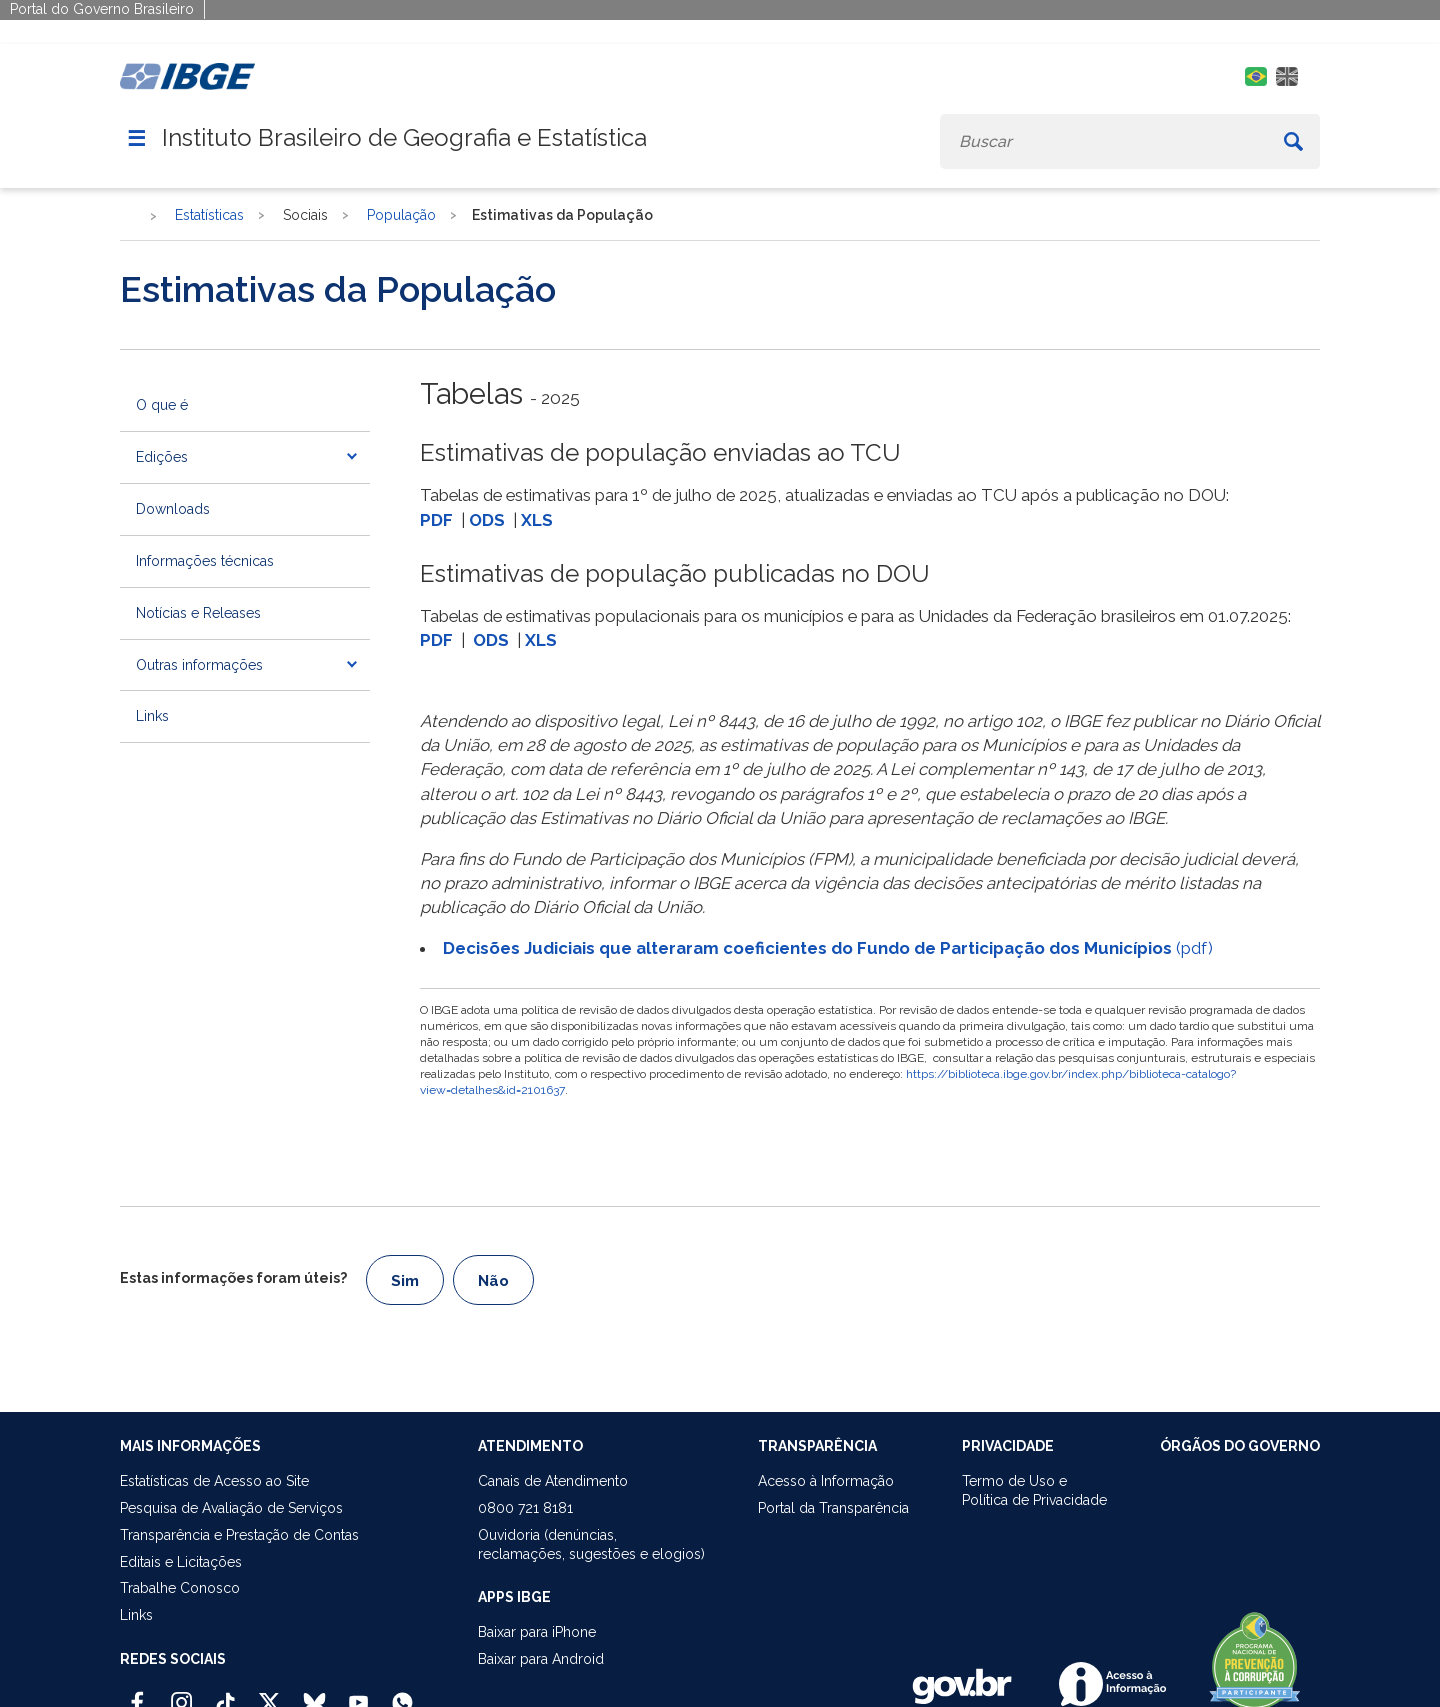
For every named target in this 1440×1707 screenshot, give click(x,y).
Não (493, 1281)
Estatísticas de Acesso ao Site (214, 1481)
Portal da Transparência (833, 1508)
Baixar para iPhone (537, 1632)
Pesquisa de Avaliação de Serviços (231, 1508)
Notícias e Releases (198, 613)
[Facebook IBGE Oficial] (137, 1694)
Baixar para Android (541, 1659)
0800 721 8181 (525, 1508)
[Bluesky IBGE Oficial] (314, 1694)
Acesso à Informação (826, 1481)
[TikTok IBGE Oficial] (225, 1694)
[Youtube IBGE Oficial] (358, 1694)
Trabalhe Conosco (180, 1588)
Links (152, 716)
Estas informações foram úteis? (233, 1278)
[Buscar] (1293, 141)
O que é (162, 405)
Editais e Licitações (181, 1562)
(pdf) (828, 948)
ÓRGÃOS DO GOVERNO (1240, 1446)
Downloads (173, 509)
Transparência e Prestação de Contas (239, 1535)
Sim (405, 1281)
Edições (162, 457)
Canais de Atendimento (553, 1481)
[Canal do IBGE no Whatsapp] (402, 1694)
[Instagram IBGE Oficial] (181, 1694)
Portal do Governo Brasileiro (102, 9)
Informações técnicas (205, 561)
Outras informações (199, 665)
